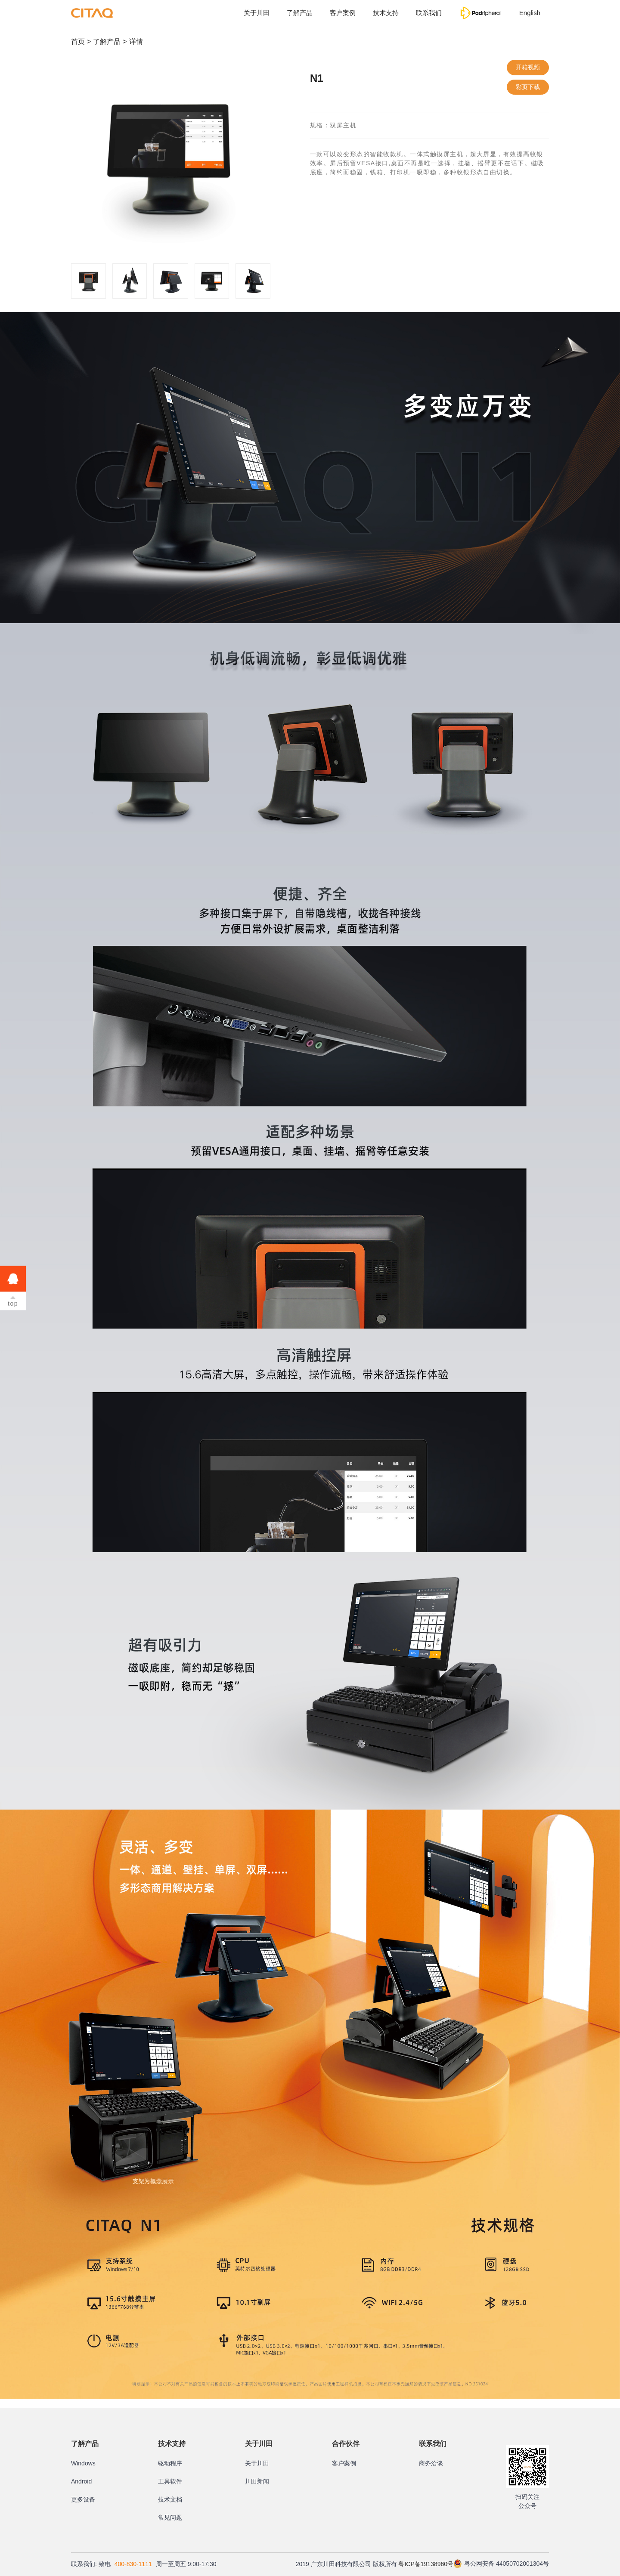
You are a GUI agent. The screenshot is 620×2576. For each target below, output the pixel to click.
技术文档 (170, 2499)
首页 (78, 41)
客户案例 (343, 12)
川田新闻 (257, 2481)
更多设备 (83, 2499)
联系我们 (429, 12)
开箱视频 (528, 67)
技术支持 (386, 12)
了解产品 (300, 12)
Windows (83, 2463)
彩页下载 (528, 86)
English (529, 12)
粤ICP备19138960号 (425, 2564)
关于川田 (257, 12)
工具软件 (170, 2481)
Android (81, 2481)
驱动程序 (170, 2463)
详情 (136, 41)
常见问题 (170, 2517)
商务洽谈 (431, 2463)
